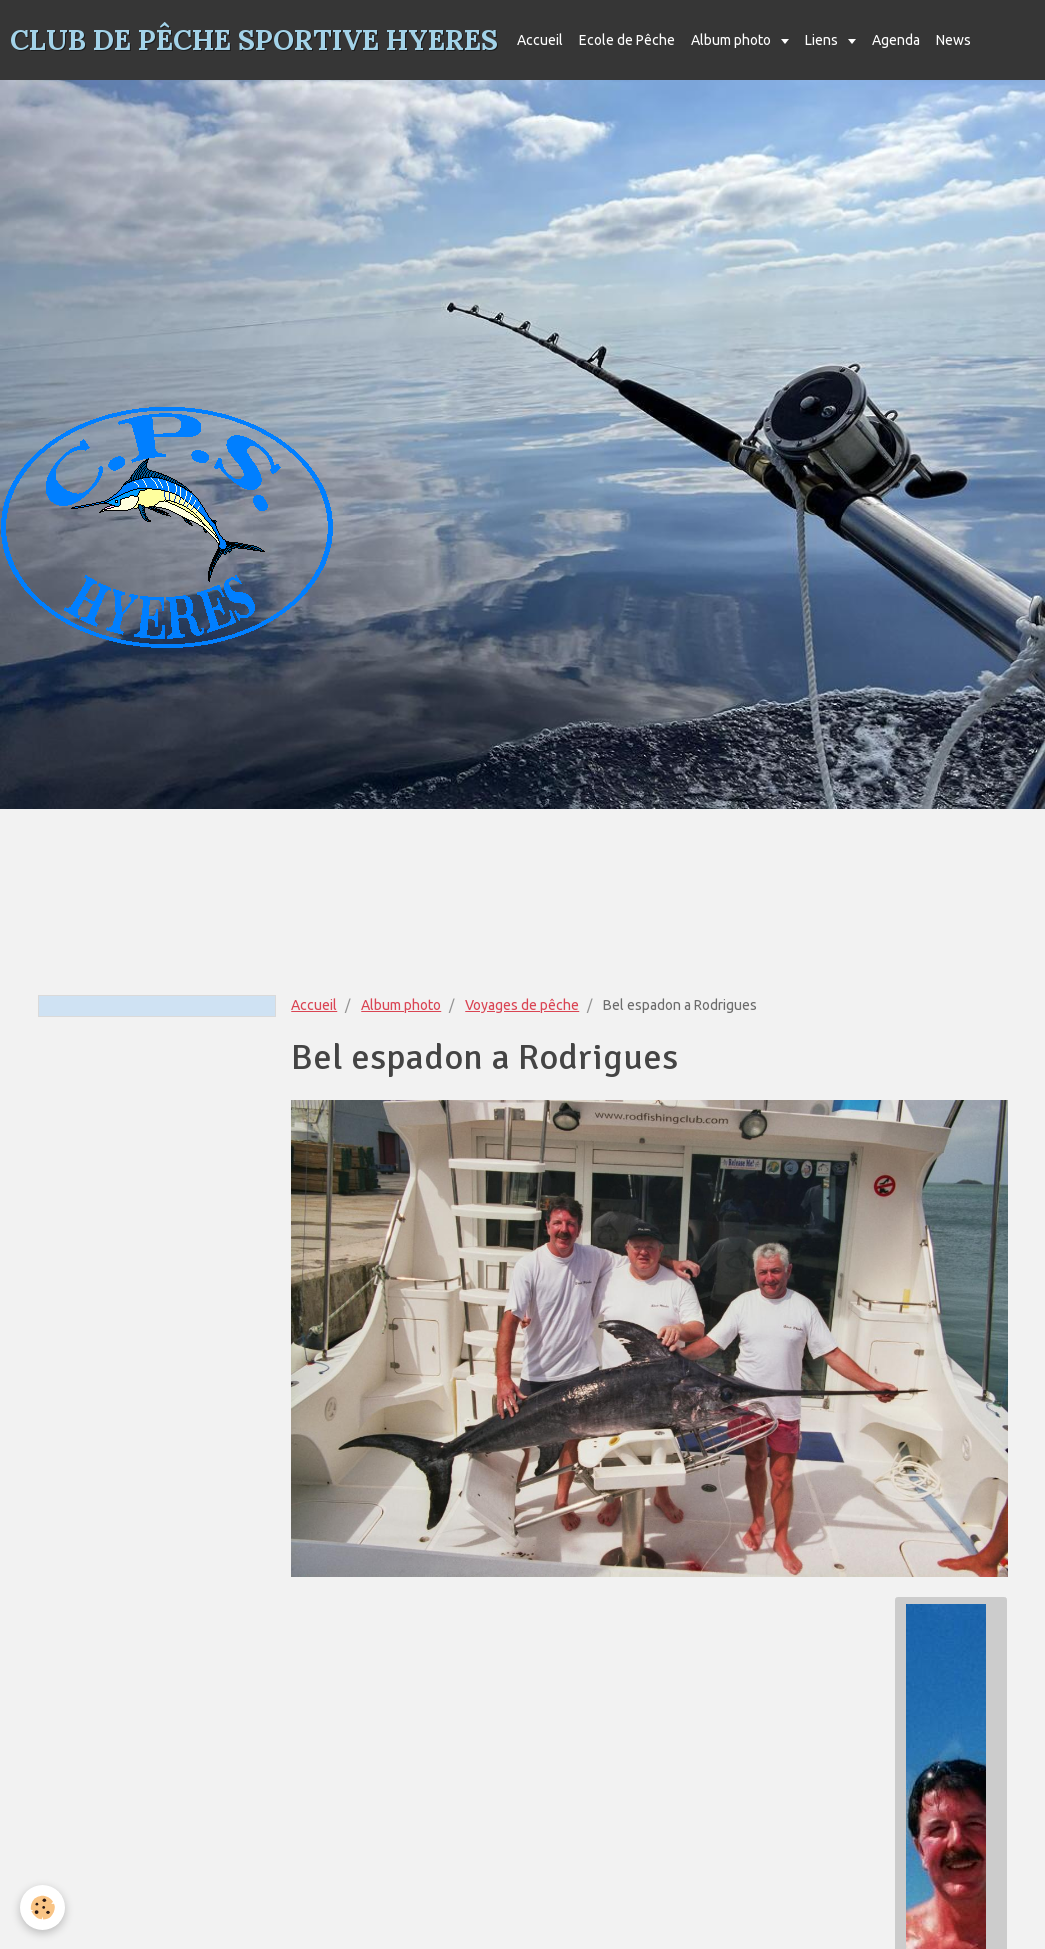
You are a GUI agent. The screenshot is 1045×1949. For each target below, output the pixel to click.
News (953, 40)
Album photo (732, 40)
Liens (823, 40)
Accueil (540, 40)
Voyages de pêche (522, 1005)
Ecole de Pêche (627, 40)
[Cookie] (42, 1907)
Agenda (896, 40)
